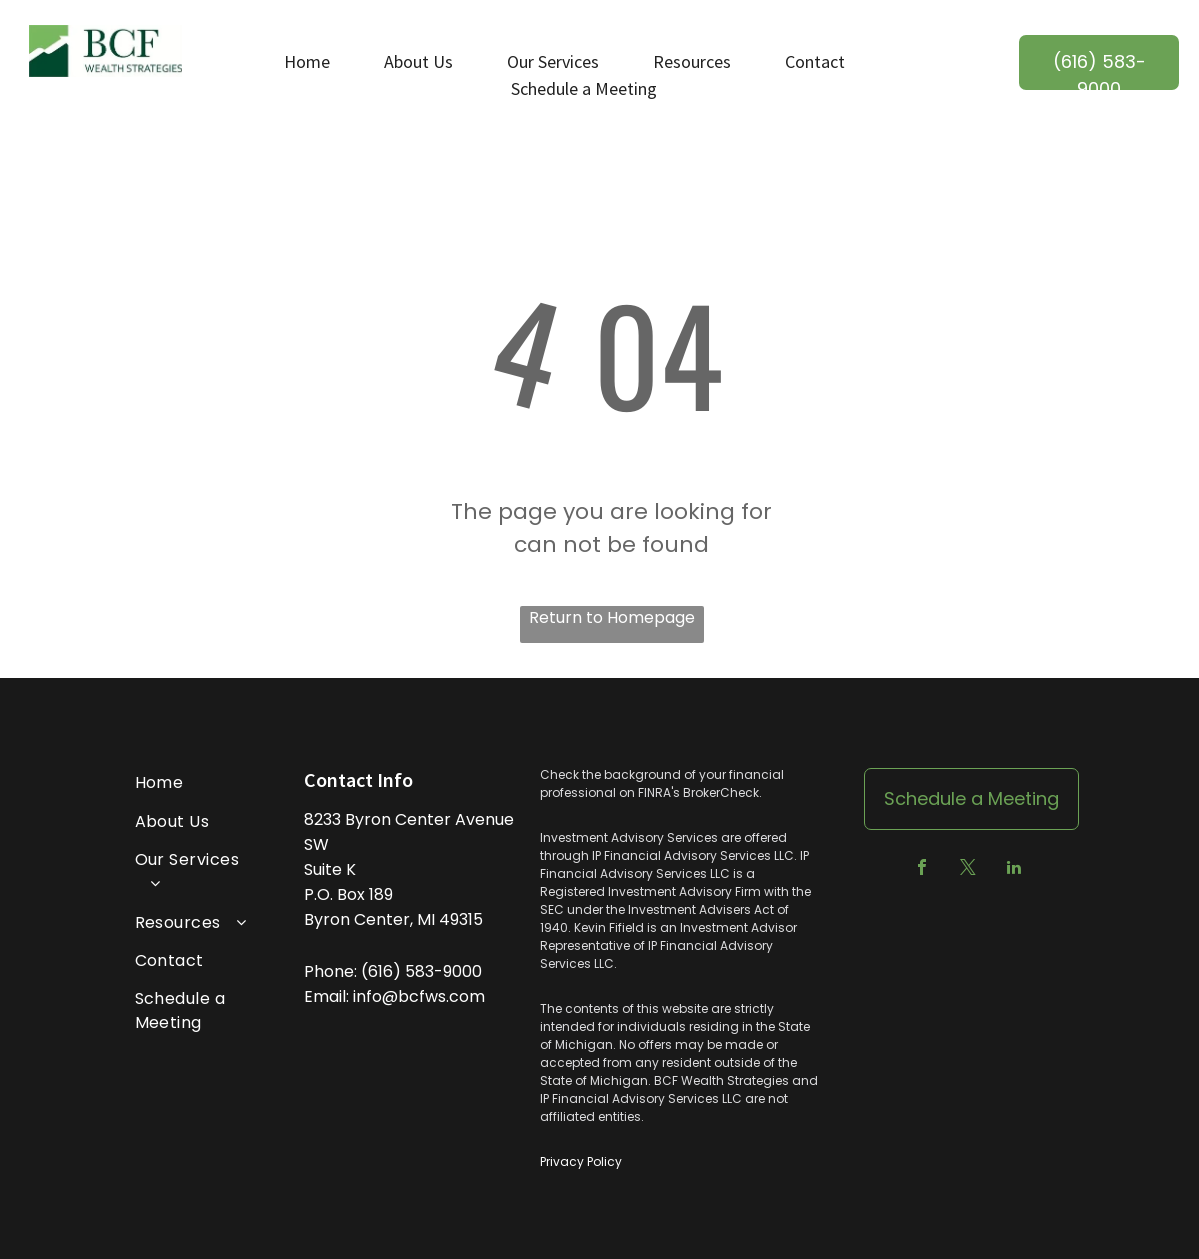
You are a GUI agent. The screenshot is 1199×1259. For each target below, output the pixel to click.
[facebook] (922, 869)
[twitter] (968, 869)
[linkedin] (1014, 869)
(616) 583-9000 (421, 971)
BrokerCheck (721, 792)
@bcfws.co (425, 996)
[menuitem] (193, 783)
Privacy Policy (581, 1161)
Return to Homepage (612, 617)
